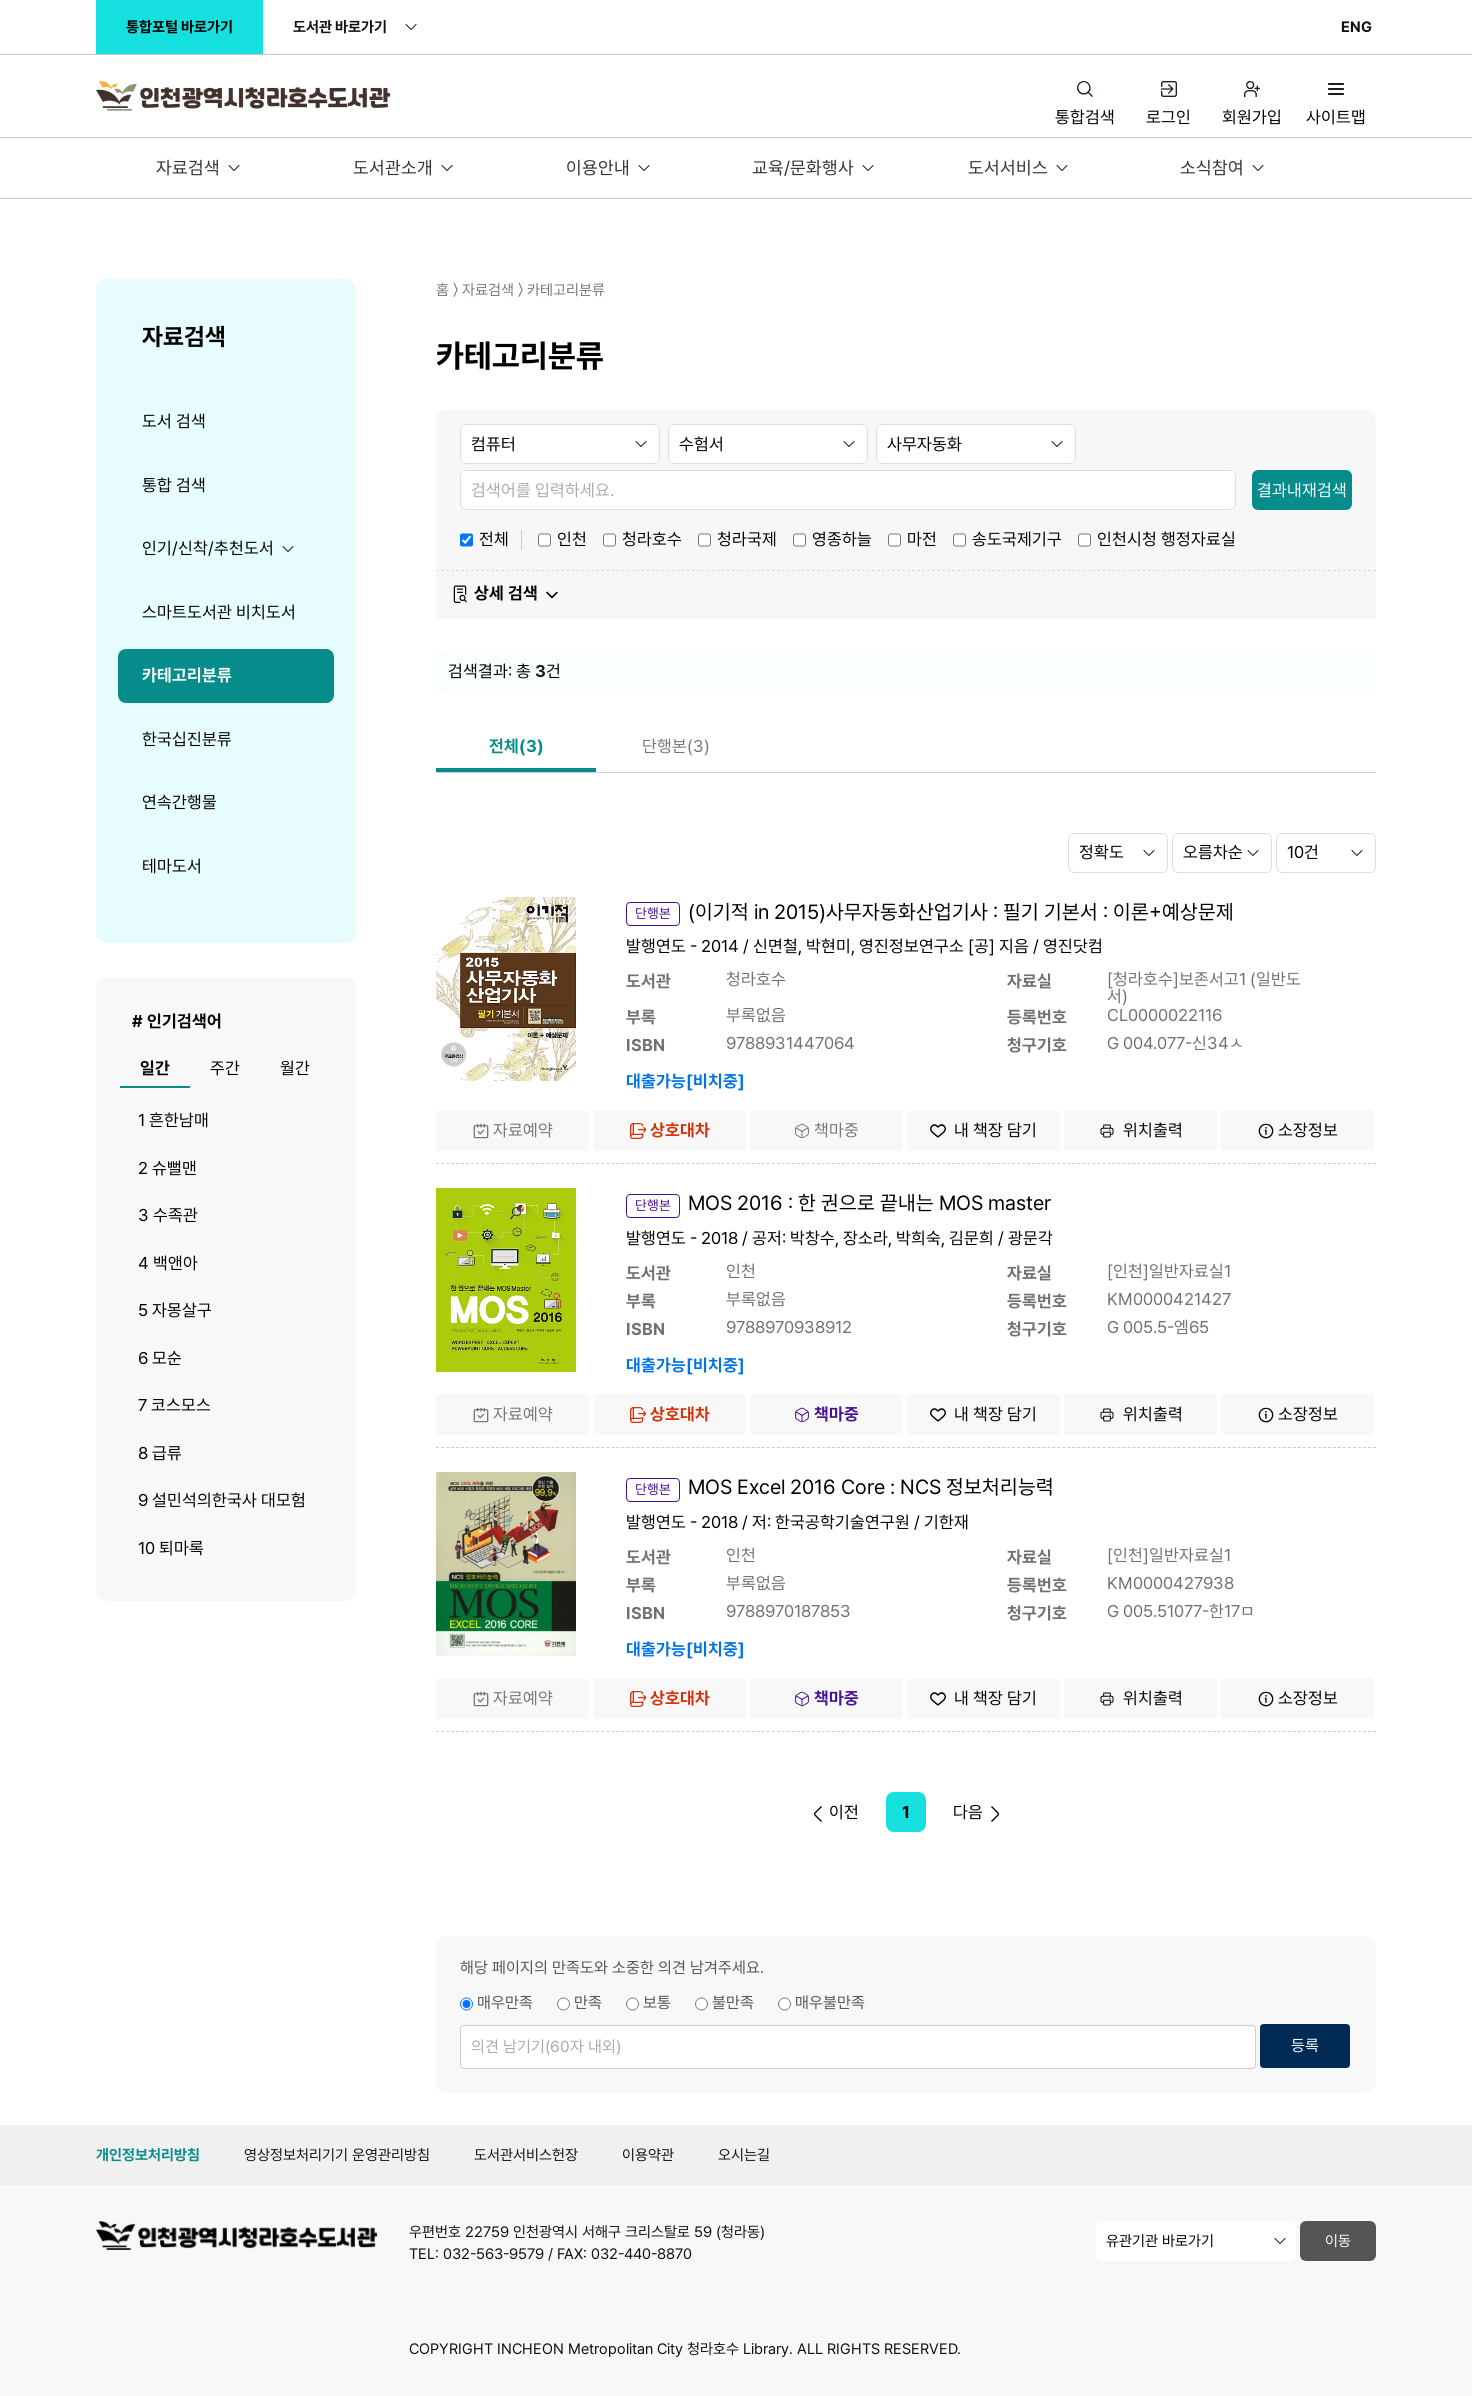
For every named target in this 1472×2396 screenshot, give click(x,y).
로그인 (1168, 103)
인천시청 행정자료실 (1166, 538)
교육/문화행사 (803, 167)
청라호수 (652, 538)
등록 (1305, 2045)
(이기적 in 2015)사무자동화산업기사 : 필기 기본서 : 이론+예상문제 (961, 912)
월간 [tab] (295, 1068)
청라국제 (747, 538)
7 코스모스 (174, 1405)
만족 (588, 2002)
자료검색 (188, 167)
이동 (1338, 2241)
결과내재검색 (1302, 490)
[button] (906, 595)
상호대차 (670, 1130)
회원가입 (1252, 103)
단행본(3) (676, 746)
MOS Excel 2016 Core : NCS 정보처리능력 (871, 1487)
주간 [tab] (225, 1068)
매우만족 (505, 2002)
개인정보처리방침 (148, 2155)
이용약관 (648, 2155)
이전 (834, 1812)
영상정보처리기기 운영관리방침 (337, 2155)
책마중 (826, 1130)
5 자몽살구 (175, 1310)
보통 (657, 2002)
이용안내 (598, 167)
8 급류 (160, 1453)
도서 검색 (174, 421)
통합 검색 (174, 485)
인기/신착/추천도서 (208, 548)
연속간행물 (179, 802)
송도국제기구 (1017, 538)
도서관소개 (393, 167)
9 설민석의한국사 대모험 (222, 1500)
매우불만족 (830, 2002)
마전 (922, 538)
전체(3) (516, 746)
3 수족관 (168, 1215)
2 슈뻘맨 (167, 1168)
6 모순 (160, 1358)
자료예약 (513, 1130)
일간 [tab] (155, 1068)
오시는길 (744, 2155)
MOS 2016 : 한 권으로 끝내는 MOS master (869, 1203)
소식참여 (1212, 167)
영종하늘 (842, 538)
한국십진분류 (187, 739)
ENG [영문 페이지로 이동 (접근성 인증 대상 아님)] (1356, 27)
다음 (978, 1812)
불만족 (733, 2002)
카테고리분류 (187, 675)
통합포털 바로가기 (179, 27)
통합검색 (1085, 103)
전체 (494, 538)
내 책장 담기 (983, 1130)
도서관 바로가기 (340, 27)
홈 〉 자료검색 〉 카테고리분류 (520, 290)
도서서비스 (1008, 167)
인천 (572, 538)
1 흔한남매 (173, 1120)
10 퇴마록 (171, 1548)
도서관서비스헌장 (526, 2155)
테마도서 (172, 866)
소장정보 (1298, 1130)
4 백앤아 (168, 1263)
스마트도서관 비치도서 (219, 612)
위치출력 (1141, 1130)
